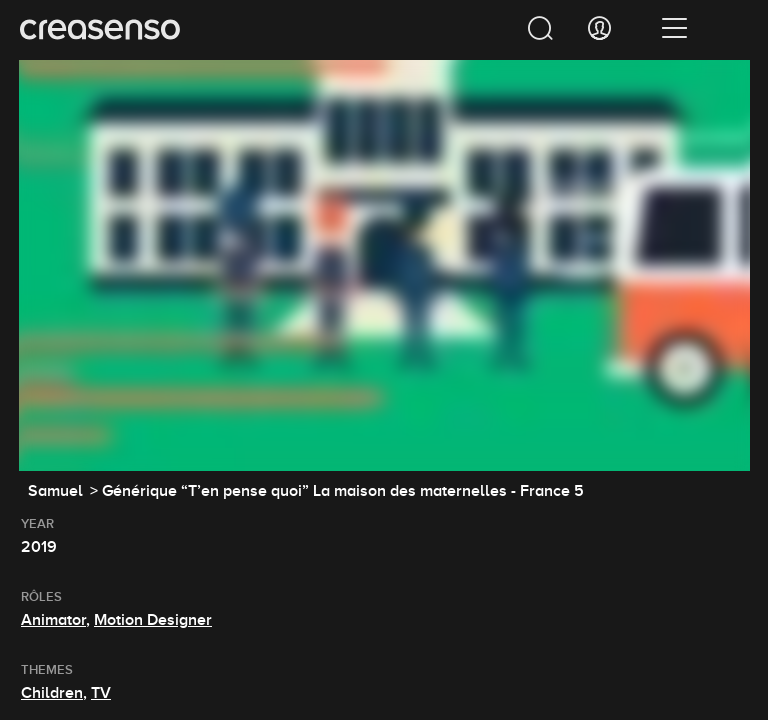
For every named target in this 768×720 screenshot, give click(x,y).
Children (52, 693)
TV (101, 693)
